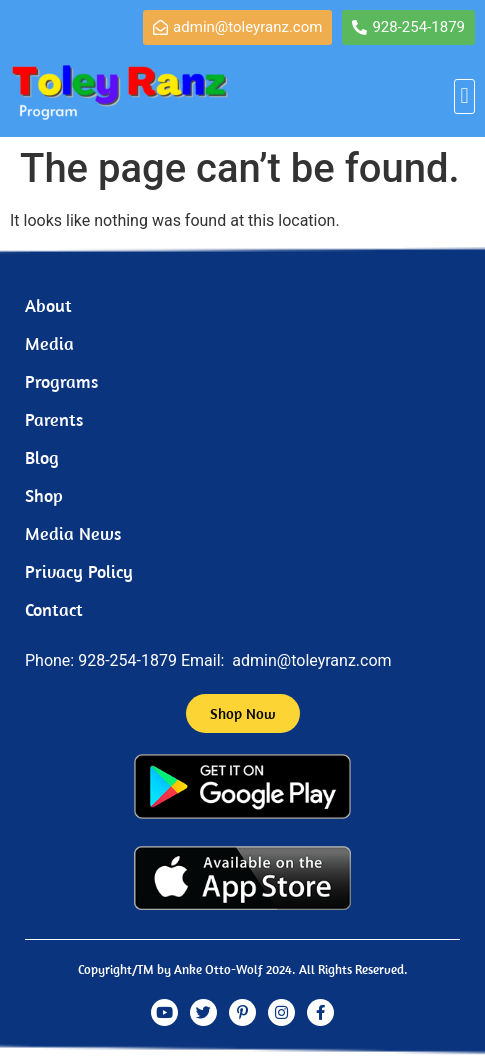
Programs (61, 381)
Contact (54, 609)
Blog (42, 457)
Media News (73, 533)
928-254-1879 (127, 660)
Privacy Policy (79, 571)
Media (49, 343)
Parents (54, 419)
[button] (464, 96)
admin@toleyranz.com (311, 660)
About (48, 305)
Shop (44, 495)
